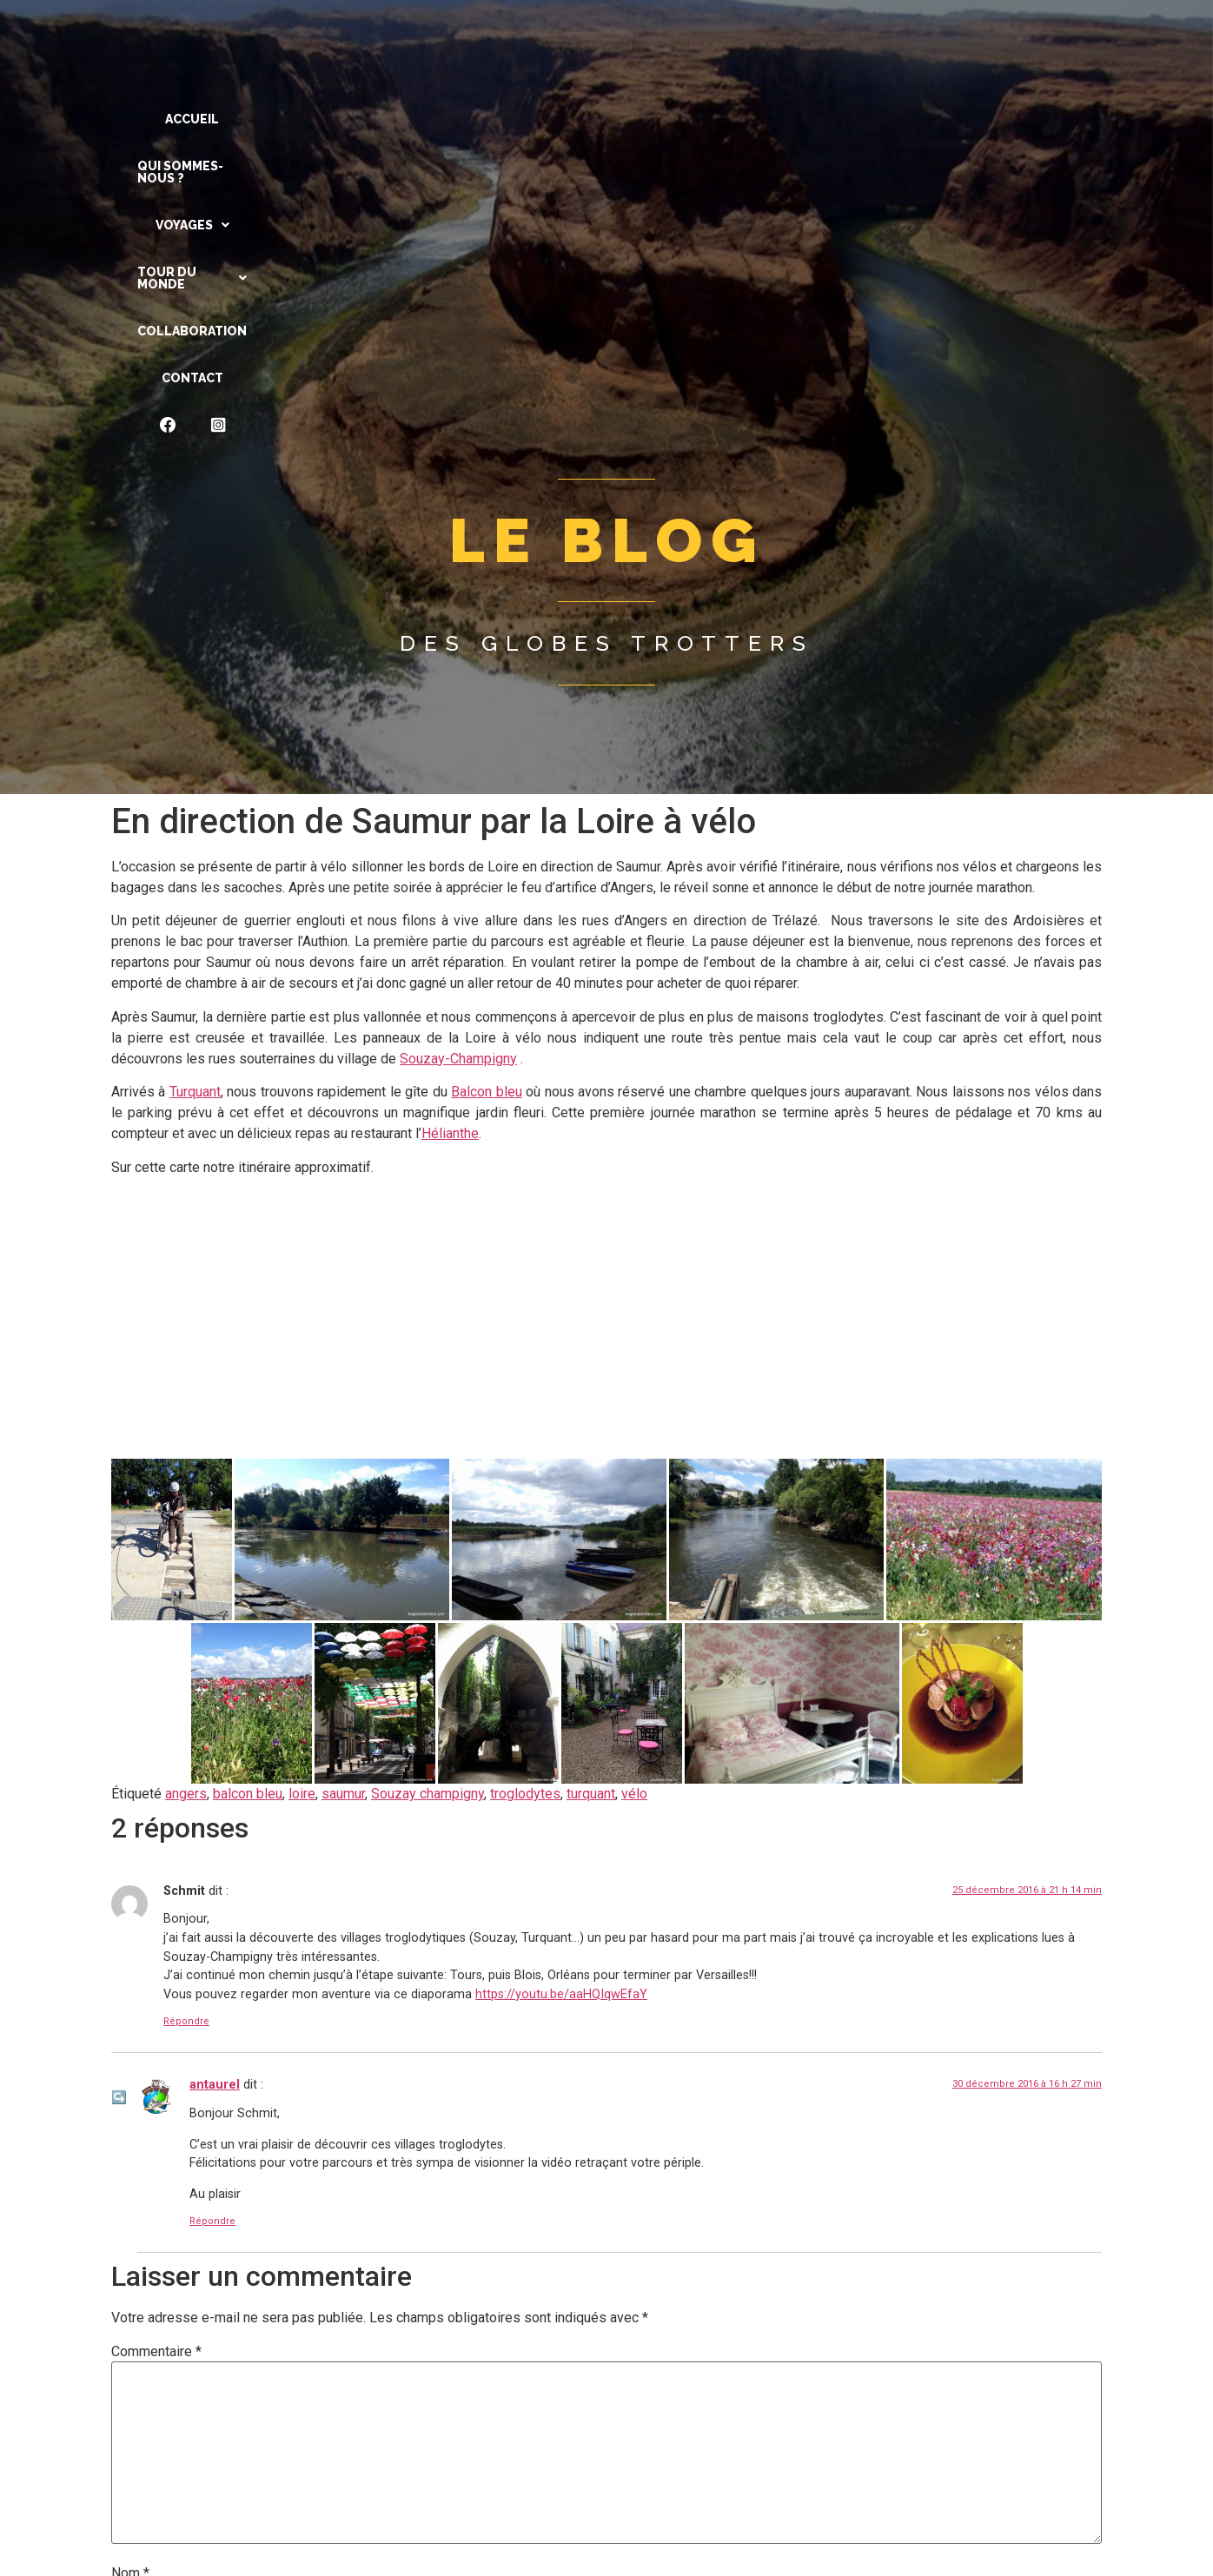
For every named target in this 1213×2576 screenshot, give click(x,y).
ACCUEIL (218, 119)
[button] (484, 119)
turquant (591, 1488)
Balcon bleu (486, 786)
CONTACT (892, 119)
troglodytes (525, 1488)
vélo (634, 1488)
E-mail (135, 2338)
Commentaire (156, 2046)
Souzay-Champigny (458, 753)
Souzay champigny (427, 1488)
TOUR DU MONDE (619, 119)
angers (186, 1488)
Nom (130, 2268)
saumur (343, 1488)
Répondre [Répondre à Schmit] (186, 1715)
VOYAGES (484, 119)
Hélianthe (450, 827)
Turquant (195, 786)
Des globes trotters (607, 337)
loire (301, 1488)
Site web (138, 2407)
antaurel (214, 1778)
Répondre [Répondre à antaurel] (212, 1915)
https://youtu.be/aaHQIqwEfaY (561, 1688)
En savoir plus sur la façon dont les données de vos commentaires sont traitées (676, 2525)
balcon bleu (247, 1488)
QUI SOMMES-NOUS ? (346, 119)
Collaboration (771, 119)
